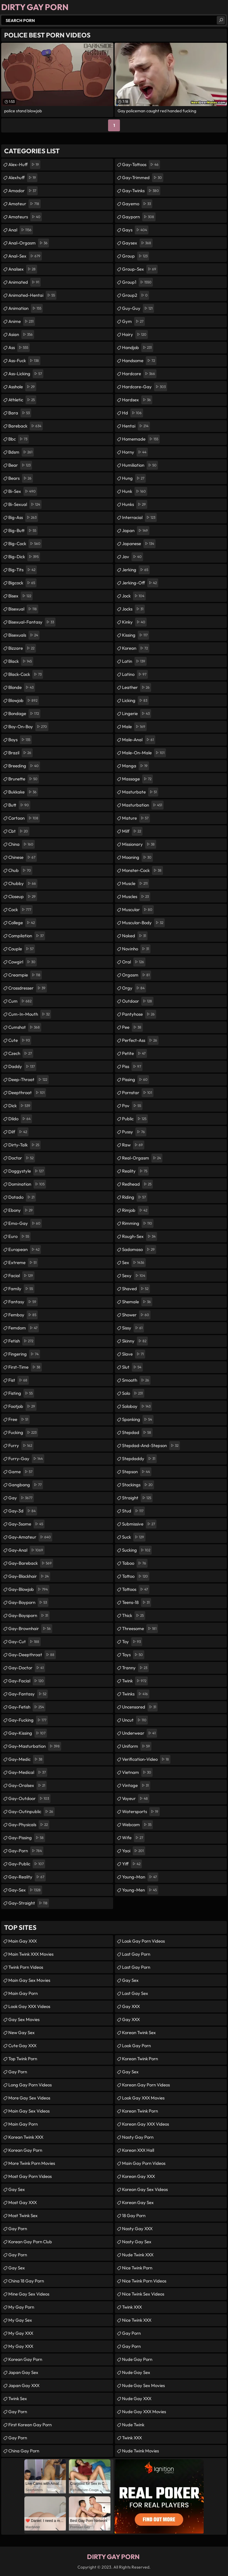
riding (134, 1197)
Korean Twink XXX (25, 2137)
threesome (140, 1628)
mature (136, 818)
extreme (23, 1262)
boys (20, 739)
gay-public (26, 1863)
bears (20, 478)
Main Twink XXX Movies (30, 1954)
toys (133, 1654)
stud (133, 1511)
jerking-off (140, 582)
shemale (137, 1301)
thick (133, 1615)
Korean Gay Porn (25, 2150)
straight (137, 1497)
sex (134, 1262)
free (19, 1419)
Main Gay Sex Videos (29, 2111)
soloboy (137, 1406)
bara (19, 412)
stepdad (137, 1432)
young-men (140, 1890)
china (21, 844)
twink (135, 1680)
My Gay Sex (20, 2320)
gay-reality (27, 1877)
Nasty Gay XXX (137, 2228)
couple (21, 948)
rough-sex (139, 1236)
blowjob (23, 700)
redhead (137, 1184)
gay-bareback (30, 1563)
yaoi (133, 1850)
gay (21, 1497)
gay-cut (24, 1641)
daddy (22, 1066)
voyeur (135, 1798)
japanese (139, 543)
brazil (20, 752)
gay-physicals (28, 1824)
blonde (21, 687)
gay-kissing (27, 1733)
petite (134, 1053)
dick (20, 1105)
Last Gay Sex (135, 1993)
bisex (20, 595)
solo (133, 1393)
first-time (25, 1367)
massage (137, 778)
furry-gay (26, 1458)
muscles (136, 896)
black (20, 661)
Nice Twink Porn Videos (144, 2281)
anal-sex (25, 256)
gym (133, 321)
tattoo (135, 1576)
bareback (25, 426)
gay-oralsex (27, 1785)
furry (21, 1445)
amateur (24, 203)
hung (134, 478)
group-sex (140, 269)
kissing (135, 635)
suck (133, 1537)
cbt (18, 831)
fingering (24, 1354)
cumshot (24, 1027)
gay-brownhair (30, 1628)
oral (133, 961)
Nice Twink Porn (137, 2268)
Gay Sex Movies (23, 2019)
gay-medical (27, 1772)
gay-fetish (26, 1707)
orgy (134, 988)
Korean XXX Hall (138, 2150)
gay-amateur (30, 1537)
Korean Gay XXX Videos (145, 2124)
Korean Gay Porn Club (30, 2241)
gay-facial (26, 1680)
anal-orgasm (28, 243)
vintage (136, 1785)
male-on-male (144, 752)
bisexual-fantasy (32, 622)
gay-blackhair (29, 1576)
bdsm (21, 452)
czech (20, 1053)
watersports (141, 1811)
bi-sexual (25, 504)
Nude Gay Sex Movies (143, 2385)
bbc (18, 439)
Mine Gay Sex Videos (28, 2294)
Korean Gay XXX (138, 2176)
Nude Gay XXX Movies (144, 2411)
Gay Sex (16, 2189)
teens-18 (136, 1602)
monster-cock (142, 870)
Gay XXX (131, 2006)
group (135, 256)
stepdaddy (139, 1458)
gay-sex (25, 1890)
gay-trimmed (142, 177)
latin (134, 661)
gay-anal (26, 1550)
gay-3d (22, 1511)
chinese (22, 857)
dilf (18, 1131)
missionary (139, 844)
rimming (137, 1223)
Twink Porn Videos (25, 1967)
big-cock (25, 543)
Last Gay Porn (136, 1954)
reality (135, 1171)
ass (19, 347)
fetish (21, 1341)
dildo (20, 1118)
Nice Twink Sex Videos (143, 2294)
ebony (21, 1210)
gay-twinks (141, 190)
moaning (137, 857)
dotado (22, 1197)
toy (132, 1641)
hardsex (137, 399)
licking (135, 700)
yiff (132, 1863)
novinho (136, 948)
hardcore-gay (144, 386)
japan (135, 530)
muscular (138, 909)
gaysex (137, 243)
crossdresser (27, 988)
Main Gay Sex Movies (29, 1980)
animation (25, 308)
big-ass (23, 517)
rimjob (135, 1210)
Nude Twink (133, 2424)
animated (24, 282)
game (21, 1471)
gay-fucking (28, 1720)
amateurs (25, 216)
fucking (23, 1432)
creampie (25, 975)
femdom (23, 1328)
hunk (134, 491)
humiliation (140, 465)
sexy (134, 1275)
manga (135, 765)
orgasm (136, 975)
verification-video (146, 1759)
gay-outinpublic (31, 1811)
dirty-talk (24, 1144)
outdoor (137, 1001)
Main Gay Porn (23, 1993)
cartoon (24, 818)
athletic (22, 399)
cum (20, 1001)
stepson (136, 1471)
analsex (22, 269)
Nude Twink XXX (137, 2255)
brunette (23, 778)
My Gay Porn (21, 2307)
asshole (22, 386)
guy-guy (138, 308)
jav (132, 556)
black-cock (25, 674)
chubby (22, 883)
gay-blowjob (28, 1589)
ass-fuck (24, 360)
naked (135, 935)
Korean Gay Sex (138, 2202)
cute (19, 1040)
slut (132, 1367)
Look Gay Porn (136, 2045)
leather (136, 687)
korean (135, 648)
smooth (136, 1380)
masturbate (140, 792)
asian (21, 334)
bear (20, 465)
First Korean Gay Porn (30, 2424)
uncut (135, 1720)
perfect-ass (140, 1040)
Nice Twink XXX (136, 2320)
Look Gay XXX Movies (143, 2098)
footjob (22, 1406)
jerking (136, 569)
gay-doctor (26, 1667)
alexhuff (22, 177)
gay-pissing (26, 1837)
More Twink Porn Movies (31, 2163)
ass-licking (25, 373)
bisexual (23, 609)
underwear (139, 1733)
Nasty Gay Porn (137, 2137)
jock (134, 595)
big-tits (22, 569)
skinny (135, 1341)
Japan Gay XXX (23, 2385)
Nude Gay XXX (136, 2398)
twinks (135, 1694)
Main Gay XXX (22, 1941)
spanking (137, 1419)
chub (20, 870)
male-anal (138, 739)
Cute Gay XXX (22, 2045)
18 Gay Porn (133, 2215)
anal (20, 229)
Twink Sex (17, 2398)
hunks (134, 504)
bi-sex (22, 491)
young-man (140, 1877)
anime (21, 321)
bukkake (23, 792)
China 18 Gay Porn (26, 2281)
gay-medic (26, 1759)
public (135, 1118)
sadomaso (139, 1249)
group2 (135, 295)
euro (19, 1236)
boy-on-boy (28, 726)
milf (132, 831)
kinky (134, 622)
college (22, 922)
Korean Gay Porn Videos (146, 2085)
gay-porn (25, 1850)
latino (135, 674)
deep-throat (28, 1079)
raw (133, 1144)
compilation (26, 935)
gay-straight (28, 1903)
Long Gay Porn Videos (30, 2085)
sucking (137, 1550)
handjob (137, 347)
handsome (139, 360)
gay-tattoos (141, 164)
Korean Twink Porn (140, 2058)
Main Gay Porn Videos (143, 2163)
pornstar (137, 1092)
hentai (136, 426)
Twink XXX (132, 2307)
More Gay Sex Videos (29, 2098)
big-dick (24, 556)
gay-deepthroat (32, 1654)
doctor (21, 1158)
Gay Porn (17, 2072)
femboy (23, 1314)
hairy (135, 334)
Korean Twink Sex (139, 2032)
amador (23, 190)
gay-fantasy (28, 1694)
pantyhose (139, 1014)
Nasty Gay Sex (136, 2241)
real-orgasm (142, 1158)
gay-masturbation (34, 1746)
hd (132, 412)
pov (132, 1105)
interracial (139, 517)
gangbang (25, 1484)
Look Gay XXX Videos (29, 2006)
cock (20, 909)
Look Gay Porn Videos (143, 1941)
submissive (139, 1524)
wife (133, 1837)
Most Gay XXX (22, 2202)
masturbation (143, 805)
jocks (133, 609)
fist (18, 1380)
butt (19, 805)
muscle (135, 883)
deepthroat (27, 1092)
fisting (21, 1393)
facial (21, 1275)
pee (132, 1027)
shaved (136, 1288)
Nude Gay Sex (136, 2372)
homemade (141, 439)
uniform (136, 1746)
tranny (135, 1667)
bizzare (22, 648)
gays (135, 229)
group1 (137, 282)
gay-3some (26, 1524)
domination (27, 1184)
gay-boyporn (28, 1602)
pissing (135, 1079)
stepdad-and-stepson (151, 1445)
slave (133, 1354)
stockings (138, 1484)
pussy (134, 1131)
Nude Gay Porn (137, 2359)
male (134, 726)
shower (136, 1314)
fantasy (23, 1301)
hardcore (139, 373)
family (21, 1288)
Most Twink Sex (23, 2215)
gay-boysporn (29, 1615)
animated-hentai (32, 295)
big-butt (23, 530)
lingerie (136, 713)
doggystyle (26, 1171)
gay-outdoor (29, 1798)
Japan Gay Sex (23, 2372)
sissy (133, 1328)
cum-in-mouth (29, 1014)
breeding (24, 765)
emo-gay (25, 1223)
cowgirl (22, 961)
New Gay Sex (21, 2032)
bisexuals (23, 635)
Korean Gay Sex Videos (145, 2189)
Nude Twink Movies (140, 2451)
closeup (22, 896)
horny (135, 452)
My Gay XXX (20, 2333)
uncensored (140, 1707)
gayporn (139, 216)
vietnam (137, 1772)
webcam (137, 1824)
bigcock (22, 582)
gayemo (137, 203)
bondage (24, 713)
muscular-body (143, 922)
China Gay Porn (23, 2451)
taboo (135, 1563)
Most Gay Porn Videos (30, 2176)
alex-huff (24, 164)
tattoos (135, 1589)
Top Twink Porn (22, 2058)
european (24, 1249)
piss (132, 1066)
